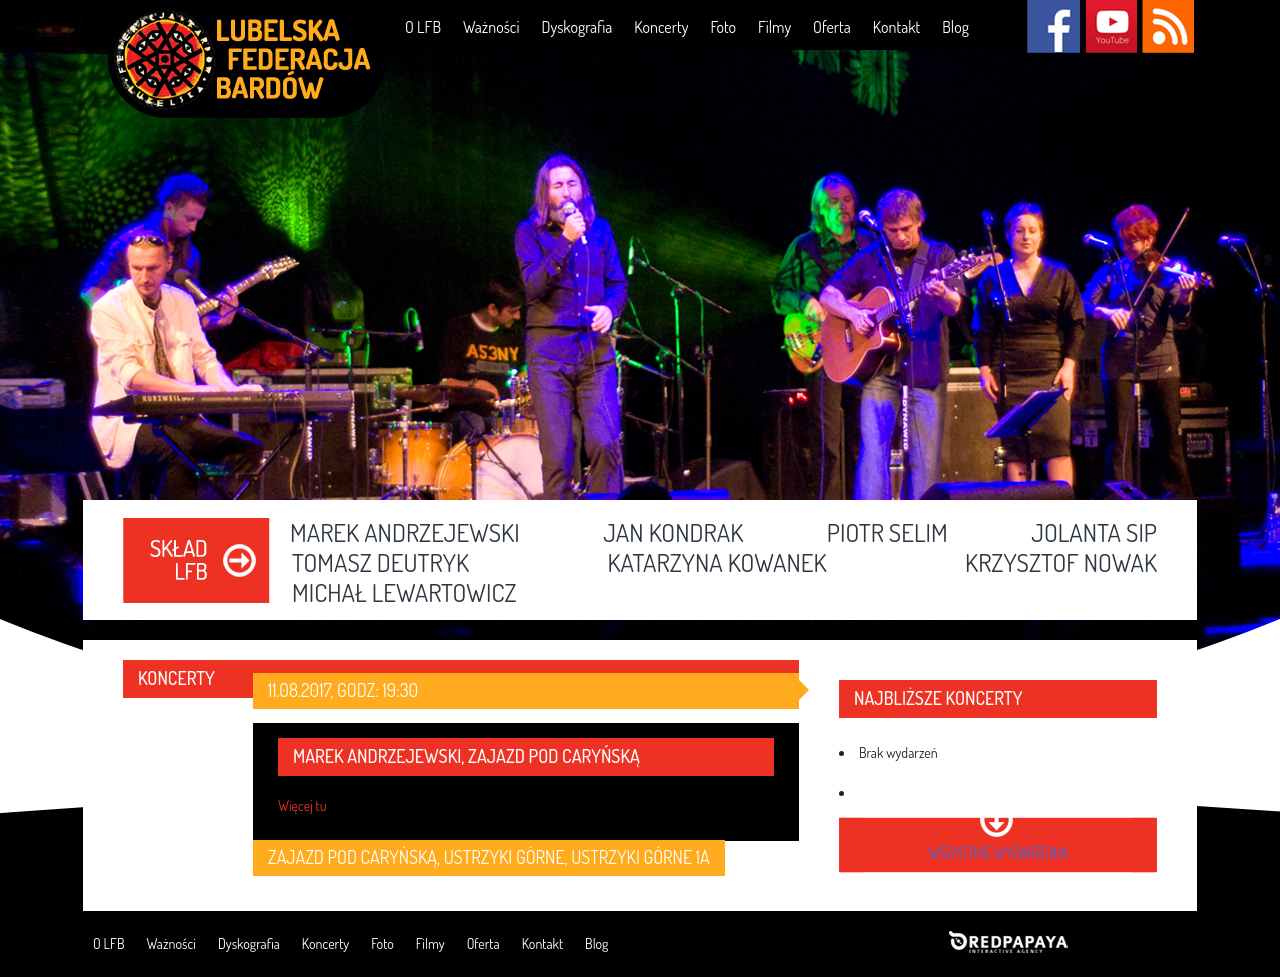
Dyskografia (576, 27)
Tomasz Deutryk (380, 564)
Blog (955, 27)
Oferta (832, 27)
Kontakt (896, 27)
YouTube (1110, 26)
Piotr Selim (887, 534)
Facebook (1053, 26)
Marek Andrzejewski (405, 534)
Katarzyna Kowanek (716, 564)
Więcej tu (302, 805)
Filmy (774, 27)
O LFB (423, 27)
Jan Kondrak (673, 534)
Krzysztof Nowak (1061, 564)
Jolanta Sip (1094, 534)
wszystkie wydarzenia (997, 852)
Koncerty (661, 27)
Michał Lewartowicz (404, 594)
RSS (1167, 26)
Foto (723, 27)
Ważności (491, 27)
